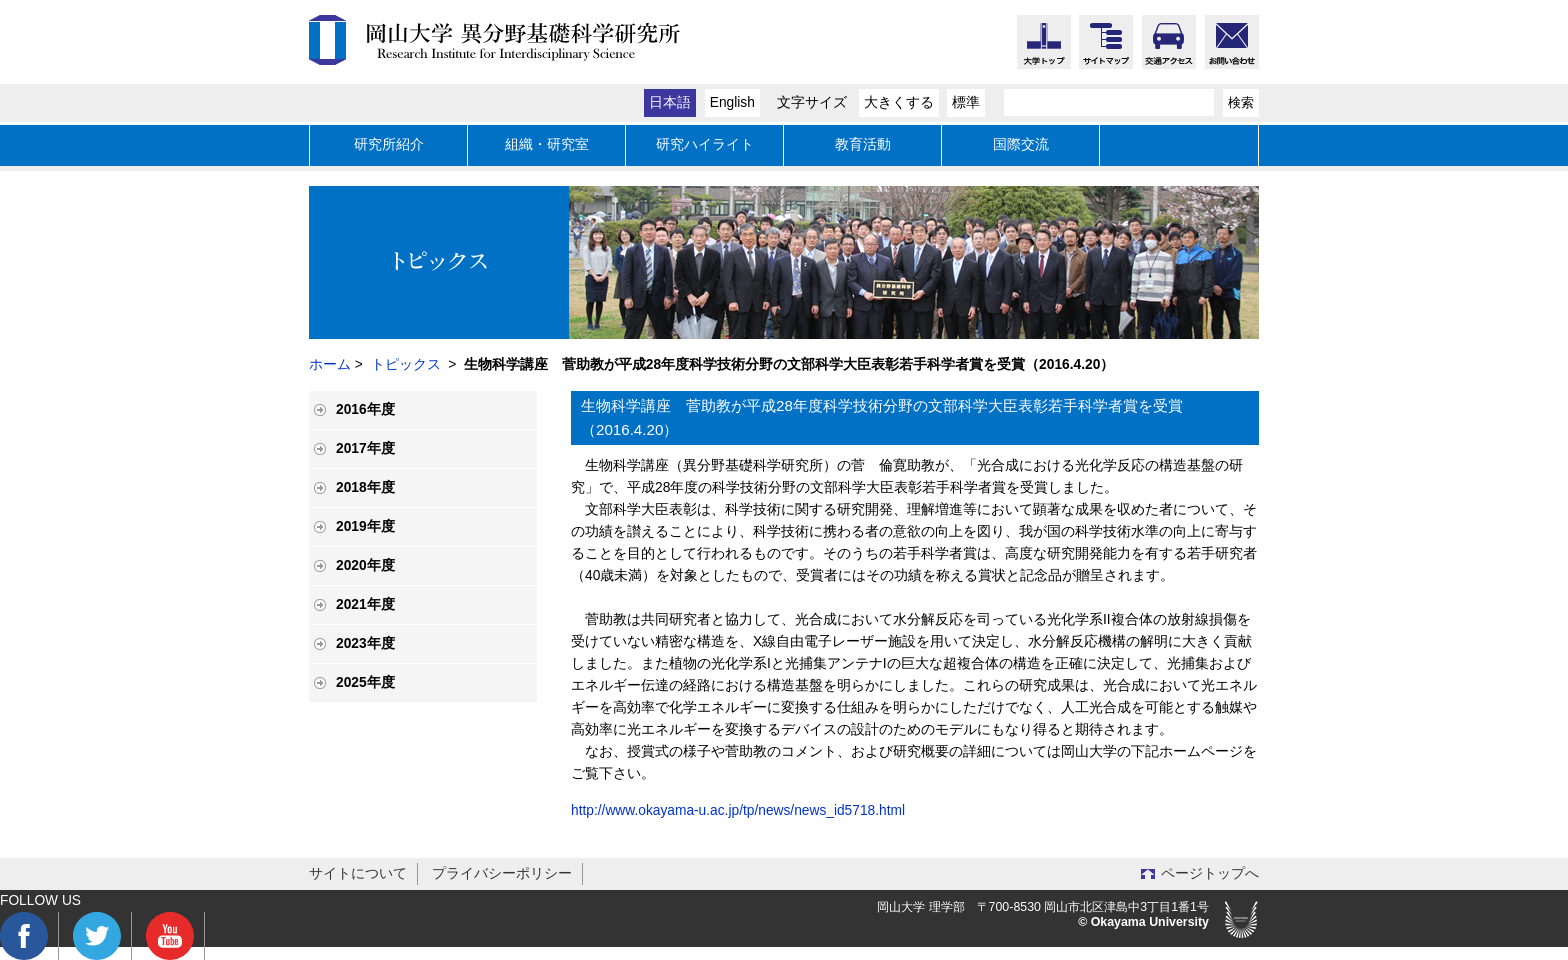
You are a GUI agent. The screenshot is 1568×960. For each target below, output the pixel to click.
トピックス (406, 364)
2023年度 (365, 643)
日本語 (670, 102)
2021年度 (365, 604)
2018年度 (365, 487)
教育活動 (863, 144)
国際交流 (1021, 144)
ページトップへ (1210, 873)
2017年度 (365, 448)
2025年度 (365, 682)
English (732, 102)
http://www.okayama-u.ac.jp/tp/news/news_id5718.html (738, 810)
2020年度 (365, 565)
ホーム (330, 364)
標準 (966, 102)
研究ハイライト (705, 144)
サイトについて (358, 873)
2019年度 (365, 526)
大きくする (899, 102)
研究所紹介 (389, 144)
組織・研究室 (547, 144)
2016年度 (365, 409)
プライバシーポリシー (502, 873)
